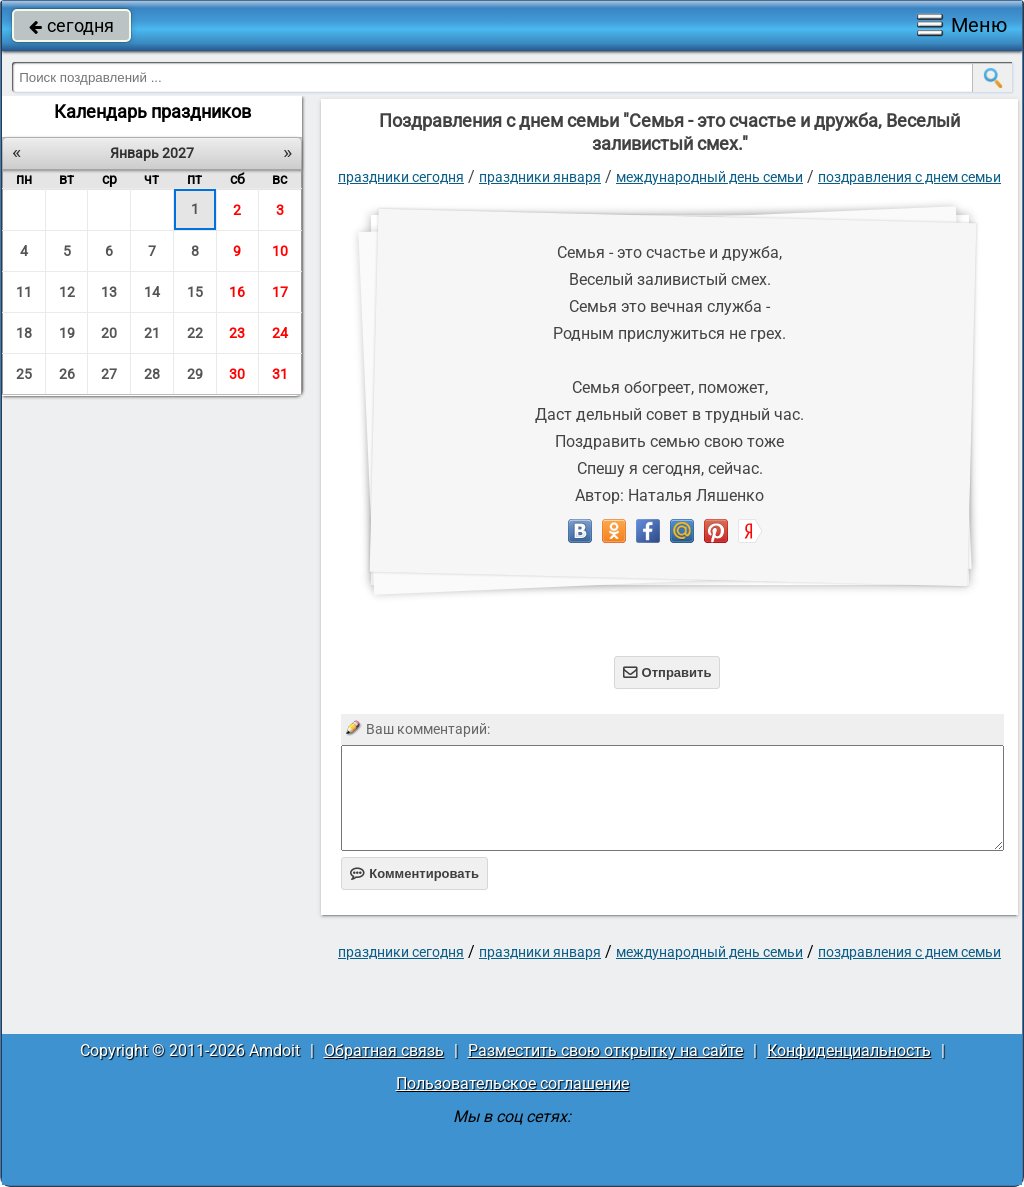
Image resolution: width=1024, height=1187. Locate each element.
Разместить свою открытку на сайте (605, 1050)
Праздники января (540, 177)
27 (109, 374)
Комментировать (414, 873)
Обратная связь (384, 1050)
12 (67, 292)
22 (195, 333)
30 (237, 374)
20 (109, 333)
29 (195, 374)
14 (152, 292)
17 (280, 292)
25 (24, 374)
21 (152, 333)
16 (237, 292)
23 (237, 333)
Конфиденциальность (849, 1050)
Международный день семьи (709, 177)
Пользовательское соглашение (512, 1083)
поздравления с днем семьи (909, 177)
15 (195, 292)
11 (24, 292)
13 (109, 292)
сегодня (71, 25)
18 (24, 333)
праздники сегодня (401, 177)
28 (152, 374)
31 (280, 374)
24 (280, 333)
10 (280, 251)
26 (67, 374)
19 (67, 333)
